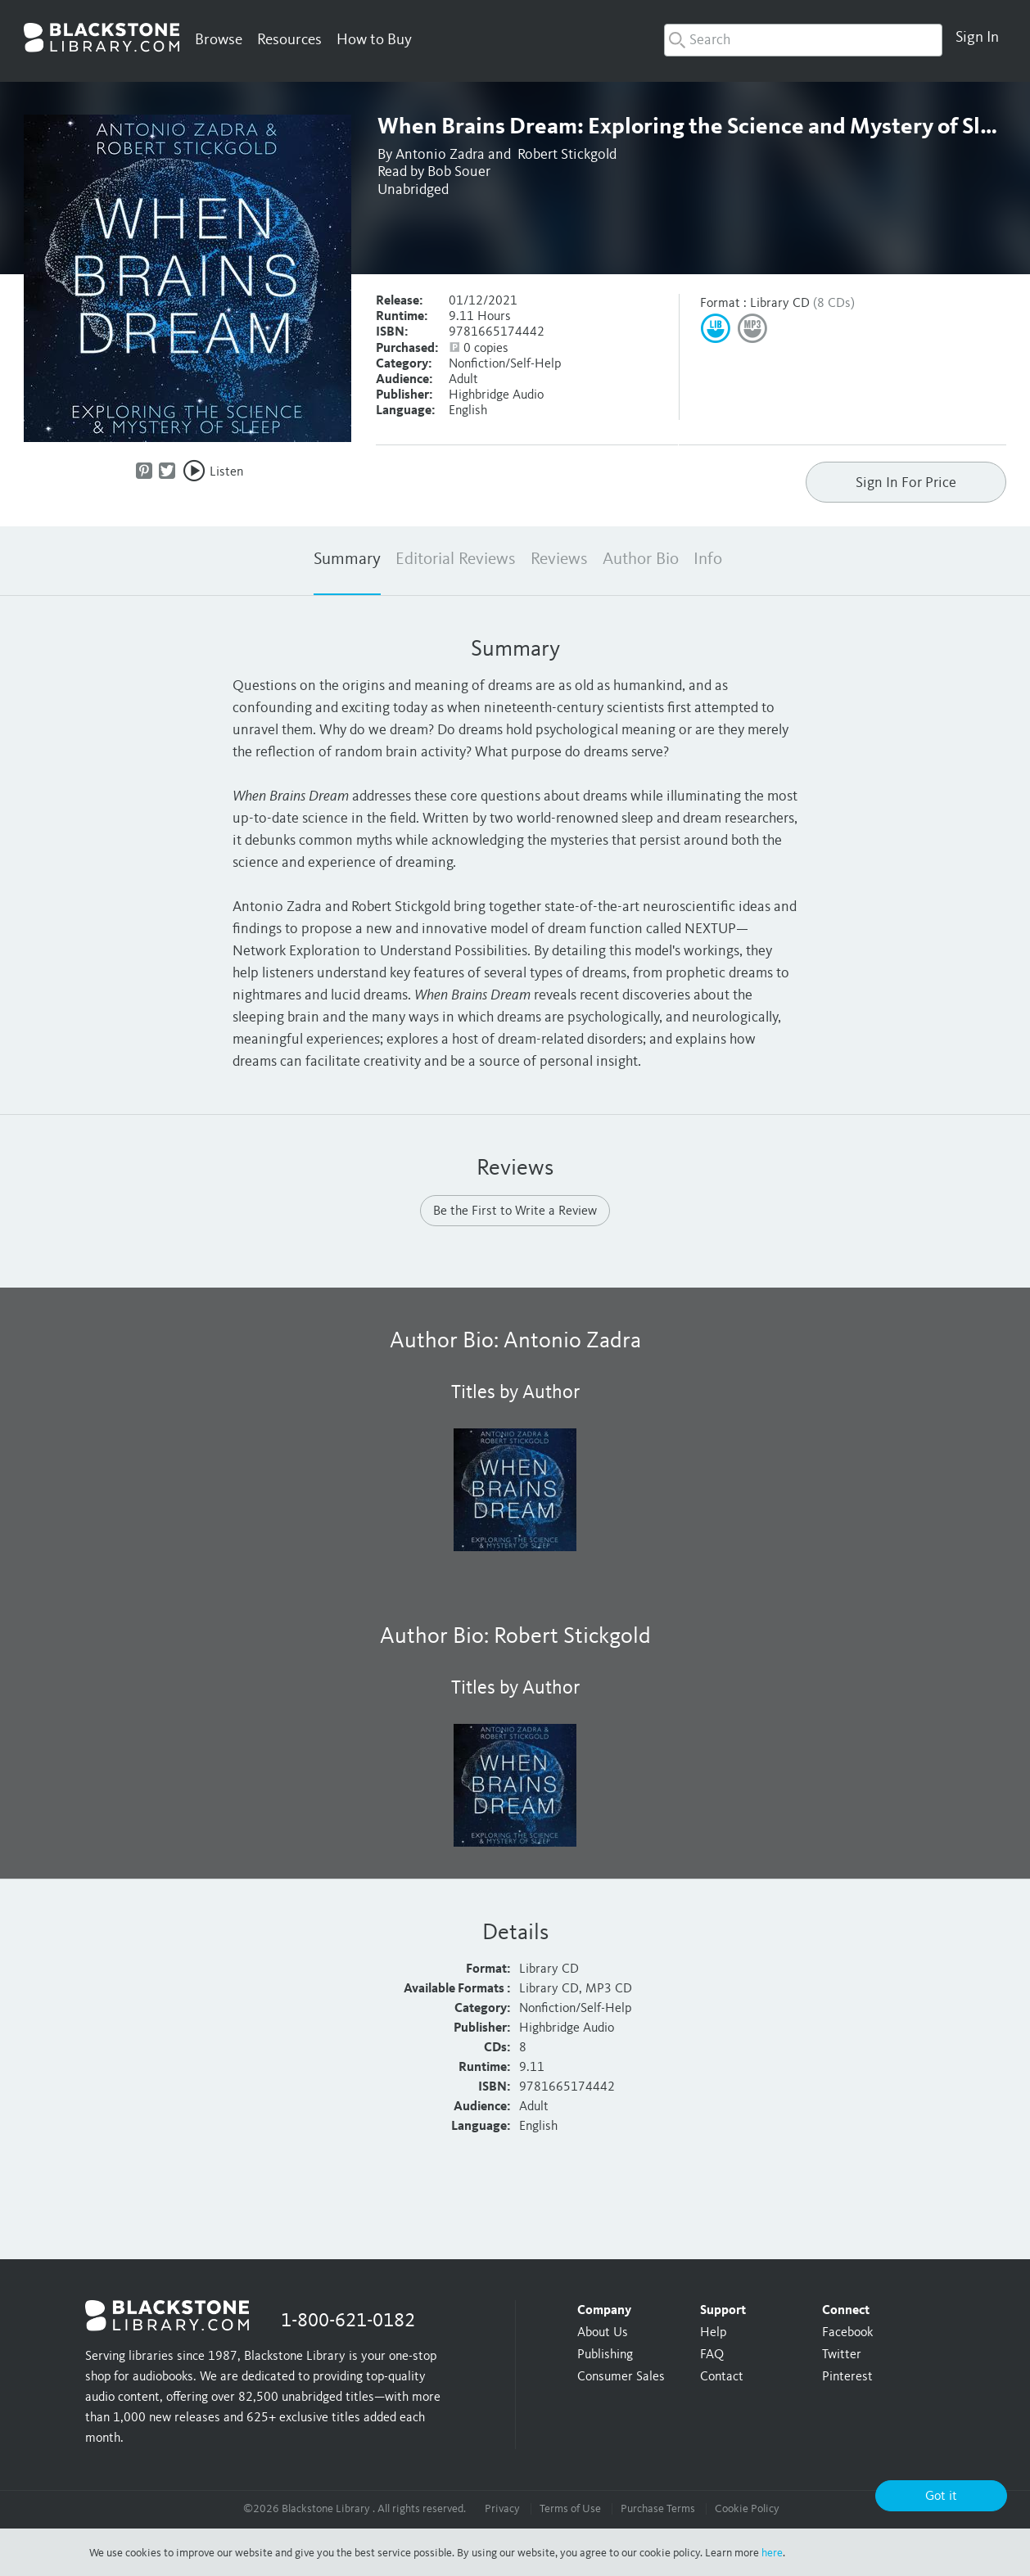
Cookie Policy (747, 2509)
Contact (721, 2377)
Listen (226, 472)
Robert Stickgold (567, 154)
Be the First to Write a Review (515, 1211)
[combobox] (803, 40)
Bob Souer (458, 172)
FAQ (712, 2355)
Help (713, 2332)
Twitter (841, 2355)
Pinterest (847, 2377)
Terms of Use (570, 2509)
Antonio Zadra (440, 154)
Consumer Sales (621, 2377)
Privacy (502, 2509)
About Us (602, 2332)
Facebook (847, 2332)
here (772, 2553)
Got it (941, 2496)
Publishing (605, 2355)
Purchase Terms (658, 2509)
